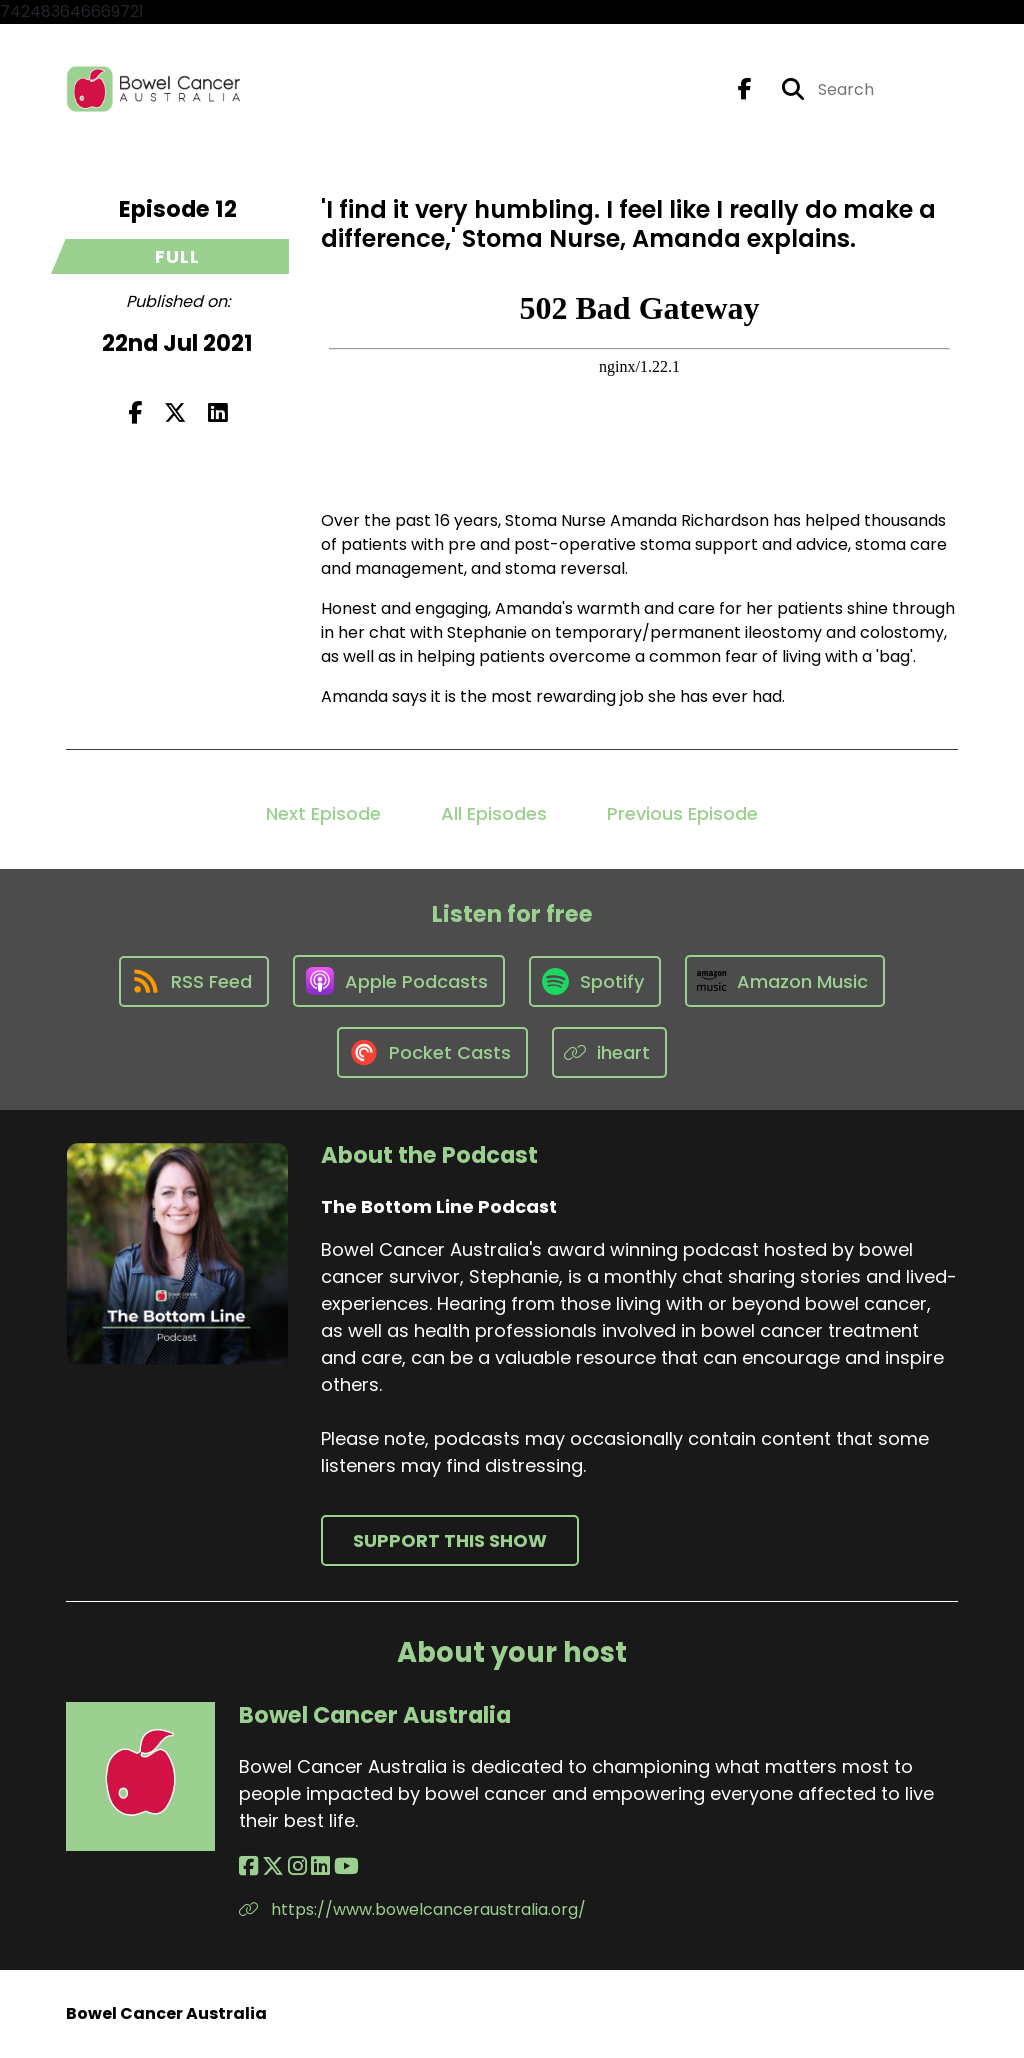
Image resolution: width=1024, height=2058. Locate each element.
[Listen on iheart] (609, 1052)
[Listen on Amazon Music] (785, 981)
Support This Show (450, 1540)
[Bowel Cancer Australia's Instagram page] (297, 1866)
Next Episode (323, 813)
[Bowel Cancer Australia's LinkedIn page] (320, 1866)
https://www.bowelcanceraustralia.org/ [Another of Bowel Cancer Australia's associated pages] (412, 1909)
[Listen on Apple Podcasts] (399, 981)
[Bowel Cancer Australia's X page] (273, 1866)
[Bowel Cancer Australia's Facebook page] (248, 1866)
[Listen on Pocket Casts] (432, 1052)
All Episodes (494, 813)
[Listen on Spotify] (595, 981)
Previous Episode (682, 813)
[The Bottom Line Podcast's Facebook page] (745, 89)
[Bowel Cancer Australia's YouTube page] (346, 1866)
